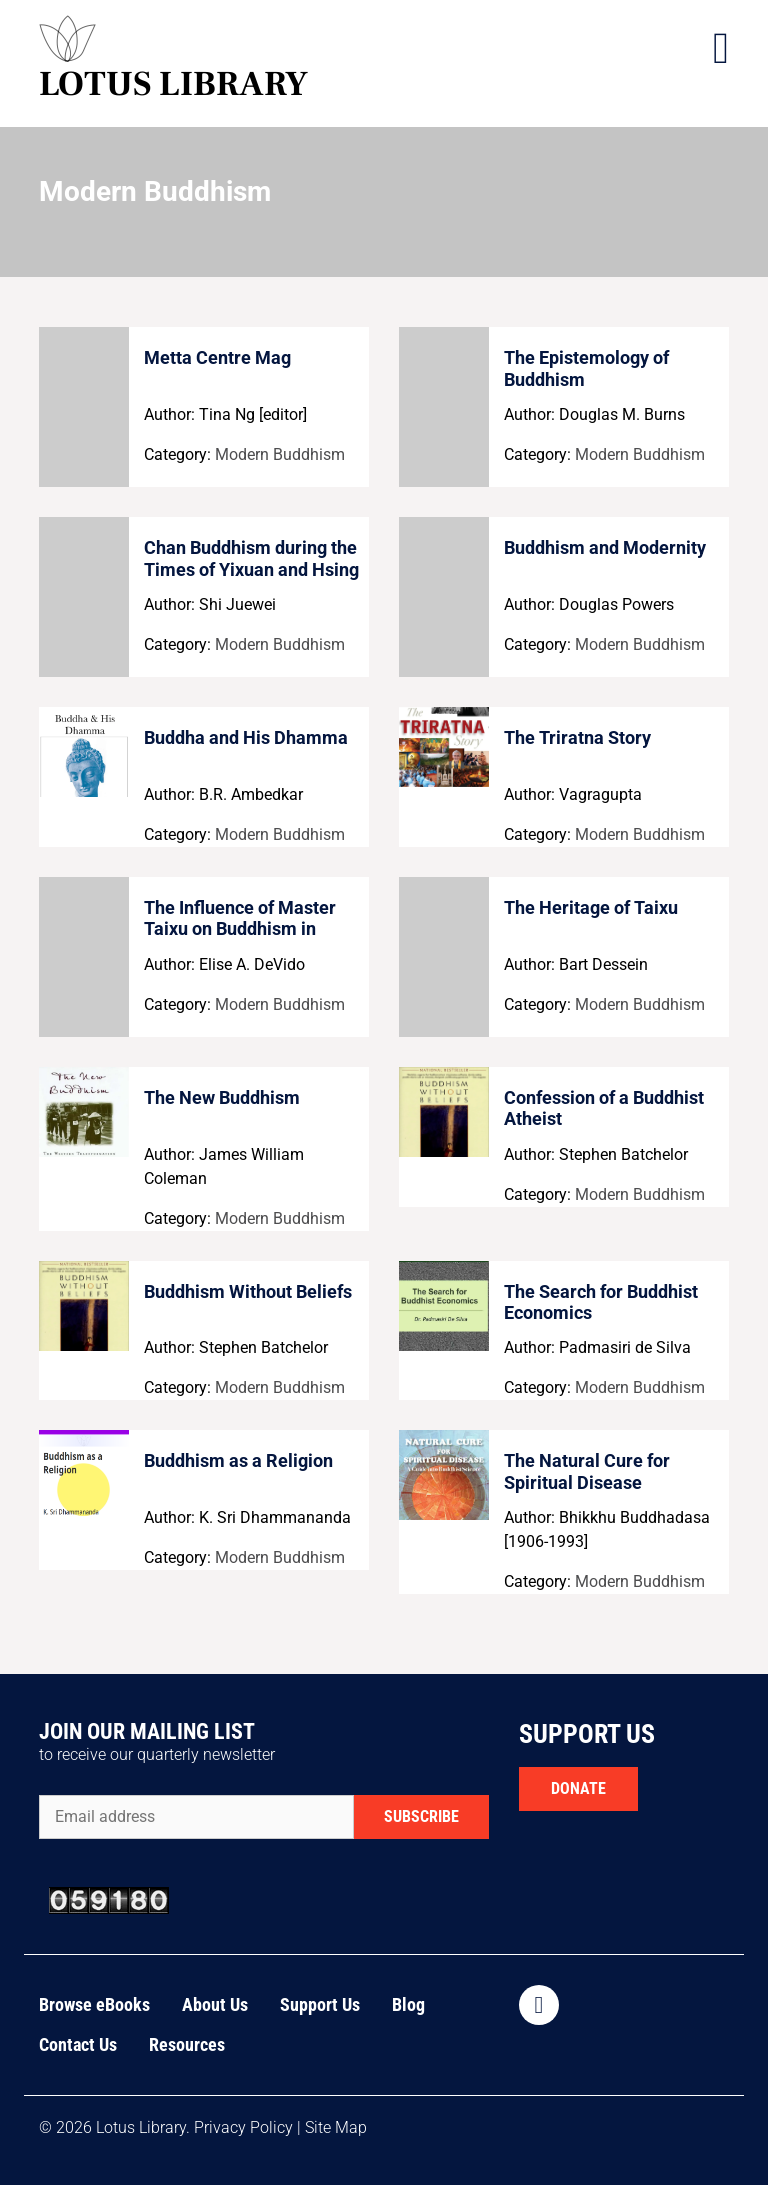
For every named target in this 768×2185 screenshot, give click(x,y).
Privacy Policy (243, 2127)
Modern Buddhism (280, 454)
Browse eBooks (94, 2004)
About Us (215, 2004)
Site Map (336, 2127)
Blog (408, 2004)
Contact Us (78, 2044)
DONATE (578, 1788)
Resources (187, 2044)
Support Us (320, 2004)
